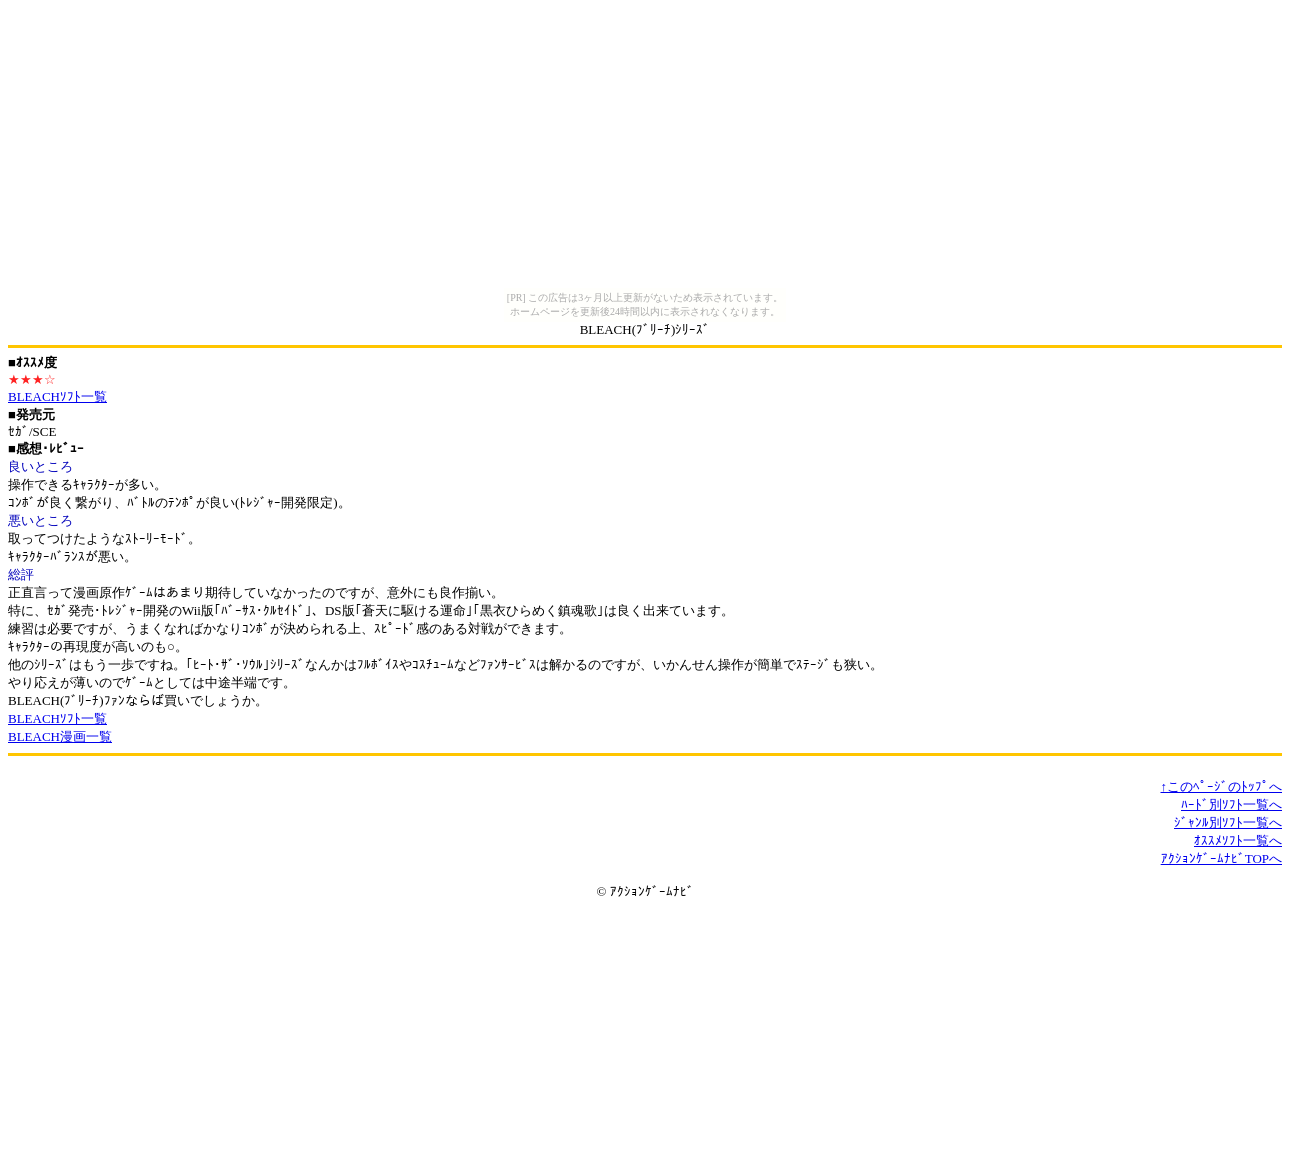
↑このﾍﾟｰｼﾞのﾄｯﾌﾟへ (1222, 786)
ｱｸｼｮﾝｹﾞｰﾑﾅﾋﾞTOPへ (1221, 858)
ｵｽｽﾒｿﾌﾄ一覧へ (1238, 840)
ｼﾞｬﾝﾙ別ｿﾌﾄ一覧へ (1228, 822)
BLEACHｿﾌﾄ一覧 (57, 396)
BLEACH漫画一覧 (60, 736)
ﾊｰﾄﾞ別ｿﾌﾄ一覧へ (1231, 804)
